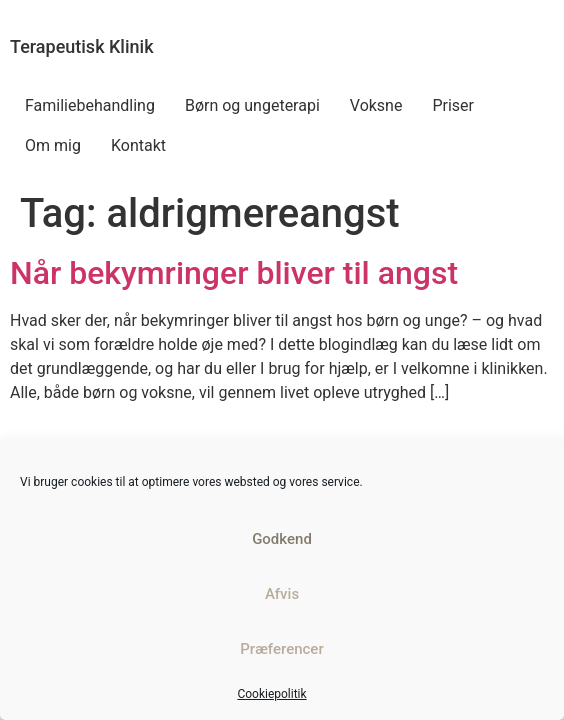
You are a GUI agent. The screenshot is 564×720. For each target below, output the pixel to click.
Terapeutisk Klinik (82, 46)
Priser (453, 105)
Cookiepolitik (271, 694)
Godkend (282, 539)
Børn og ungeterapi (252, 105)
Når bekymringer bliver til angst (234, 273)
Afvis (282, 594)
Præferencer (281, 649)
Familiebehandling (90, 105)
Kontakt (138, 145)
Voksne (376, 105)
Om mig (53, 145)
